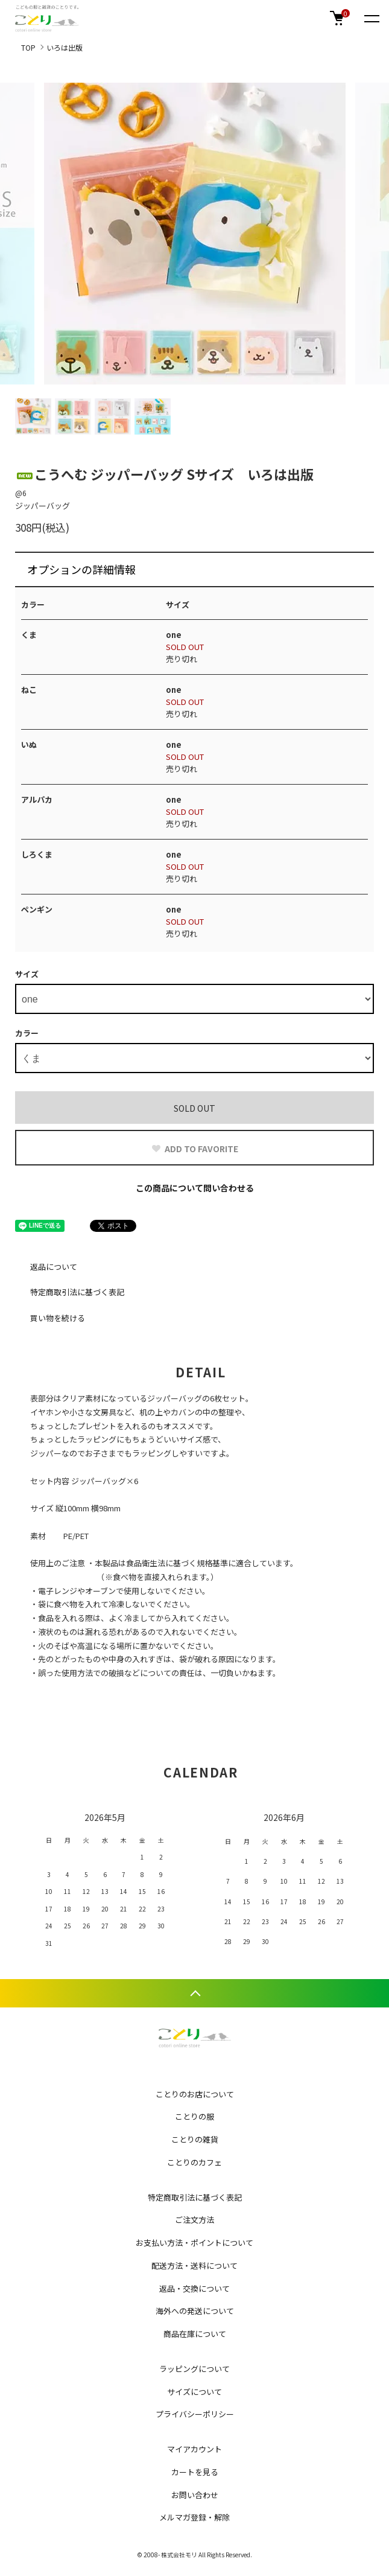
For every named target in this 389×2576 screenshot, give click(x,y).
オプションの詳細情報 (81, 569)
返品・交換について (194, 2288)
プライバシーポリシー (195, 2414)
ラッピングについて (194, 2368)
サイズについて (194, 2391)
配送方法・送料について (194, 2265)
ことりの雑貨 (194, 2139)
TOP (28, 47)
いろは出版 (64, 47)
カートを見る (194, 2472)
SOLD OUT (194, 1108)
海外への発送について (195, 2310)
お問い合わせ (194, 2495)
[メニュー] (371, 18)
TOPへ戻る (194, 1993)
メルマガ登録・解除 (194, 2517)
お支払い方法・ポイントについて (194, 2242)
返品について (53, 1266)
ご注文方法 (194, 2219)
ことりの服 (194, 2116)
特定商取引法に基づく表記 (77, 1292)
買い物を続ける (57, 1318)
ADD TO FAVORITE (194, 1149)
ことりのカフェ (194, 2162)
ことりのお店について (195, 2094)
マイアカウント (194, 2449)
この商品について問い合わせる (195, 1188)
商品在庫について (194, 2333)
